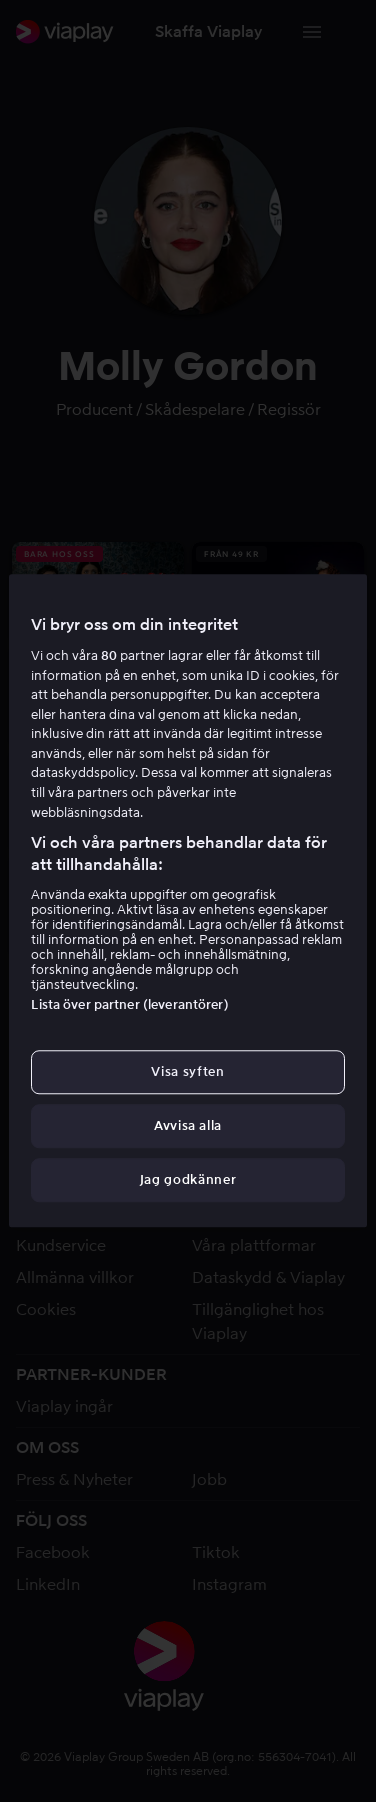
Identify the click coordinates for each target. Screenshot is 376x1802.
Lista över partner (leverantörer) (129, 1004)
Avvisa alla (188, 1125)
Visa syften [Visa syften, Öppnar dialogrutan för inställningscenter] (187, 1071)
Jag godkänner (188, 1180)
